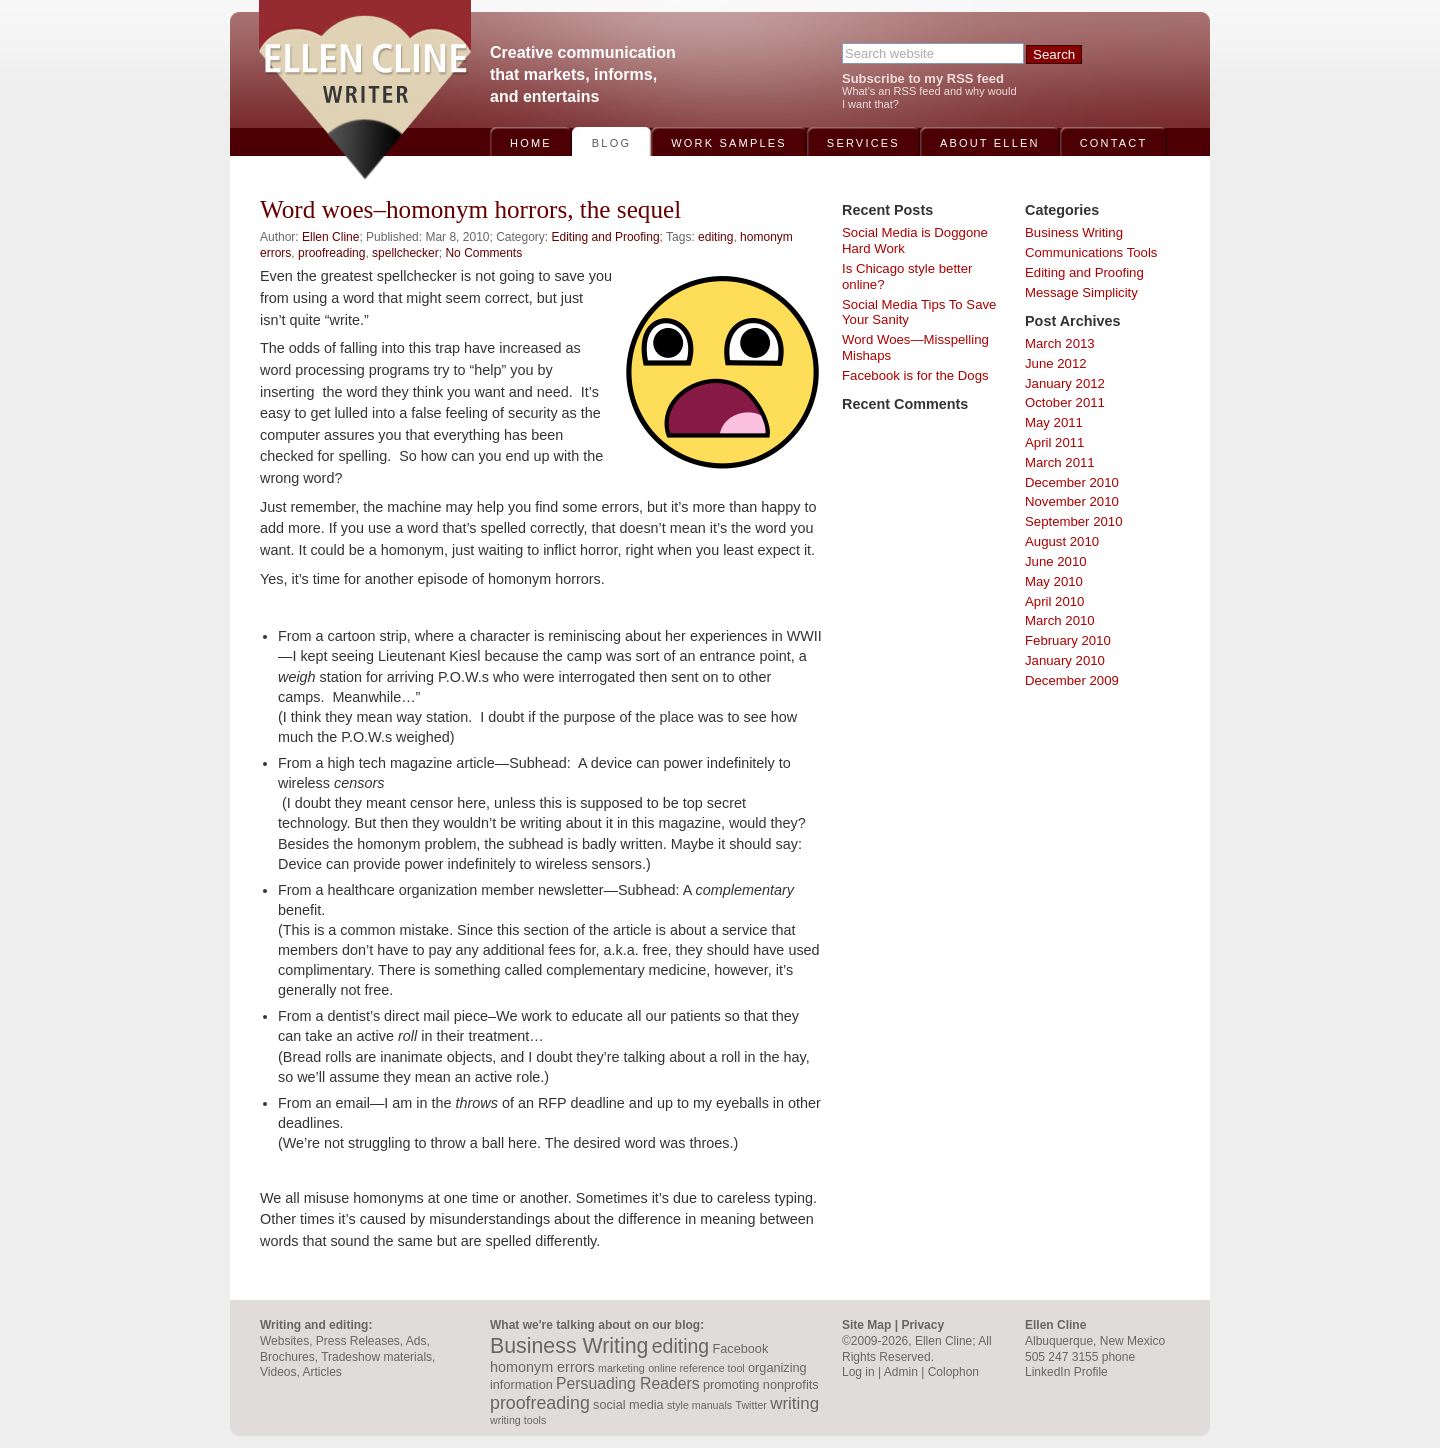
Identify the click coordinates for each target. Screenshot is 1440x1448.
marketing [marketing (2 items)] (621, 1368)
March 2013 (1060, 343)
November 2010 (1072, 501)
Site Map (866, 1325)
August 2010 (1062, 541)
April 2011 (1054, 442)
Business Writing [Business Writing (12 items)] (569, 1346)
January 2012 (1065, 383)
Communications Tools (1091, 252)
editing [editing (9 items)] (680, 1346)
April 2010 (1054, 601)
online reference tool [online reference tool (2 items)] (696, 1368)
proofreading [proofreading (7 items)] (540, 1403)
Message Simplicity (1081, 292)
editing (715, 237)
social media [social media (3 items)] (628, 1405)
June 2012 (1056, 363)
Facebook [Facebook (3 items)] (741, 1349)
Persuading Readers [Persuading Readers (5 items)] (627, 1383)
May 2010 (1054, 581)
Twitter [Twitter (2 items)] (750, 1405)
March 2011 (1060, 462)
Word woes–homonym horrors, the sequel (470, 209)
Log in (858, 1372)
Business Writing (1074, 232)
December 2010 (1072, 482)
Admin (901, 1372)
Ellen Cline (330, 237)
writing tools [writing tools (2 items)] (518, 1420)
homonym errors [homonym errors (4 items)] (542, 1367)
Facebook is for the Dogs (915, 375)
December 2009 (1072, 680)
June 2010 (1056, 561)
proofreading (331, 253)
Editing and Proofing (606, 237)
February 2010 (1068, 640)
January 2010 (1065, 660)
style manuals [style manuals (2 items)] (699, 1405)
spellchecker (405, 253)
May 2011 (1054, 422)
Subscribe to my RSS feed (923, 78)
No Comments (483, 253)
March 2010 (1060, 620)
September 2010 (1074, 521)
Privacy (922, 1325)
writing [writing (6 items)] (794, 1403)
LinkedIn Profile (1066, 1372)
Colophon (953, 1372)
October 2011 (1065, 402)
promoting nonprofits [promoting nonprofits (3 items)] (761, 1385)
